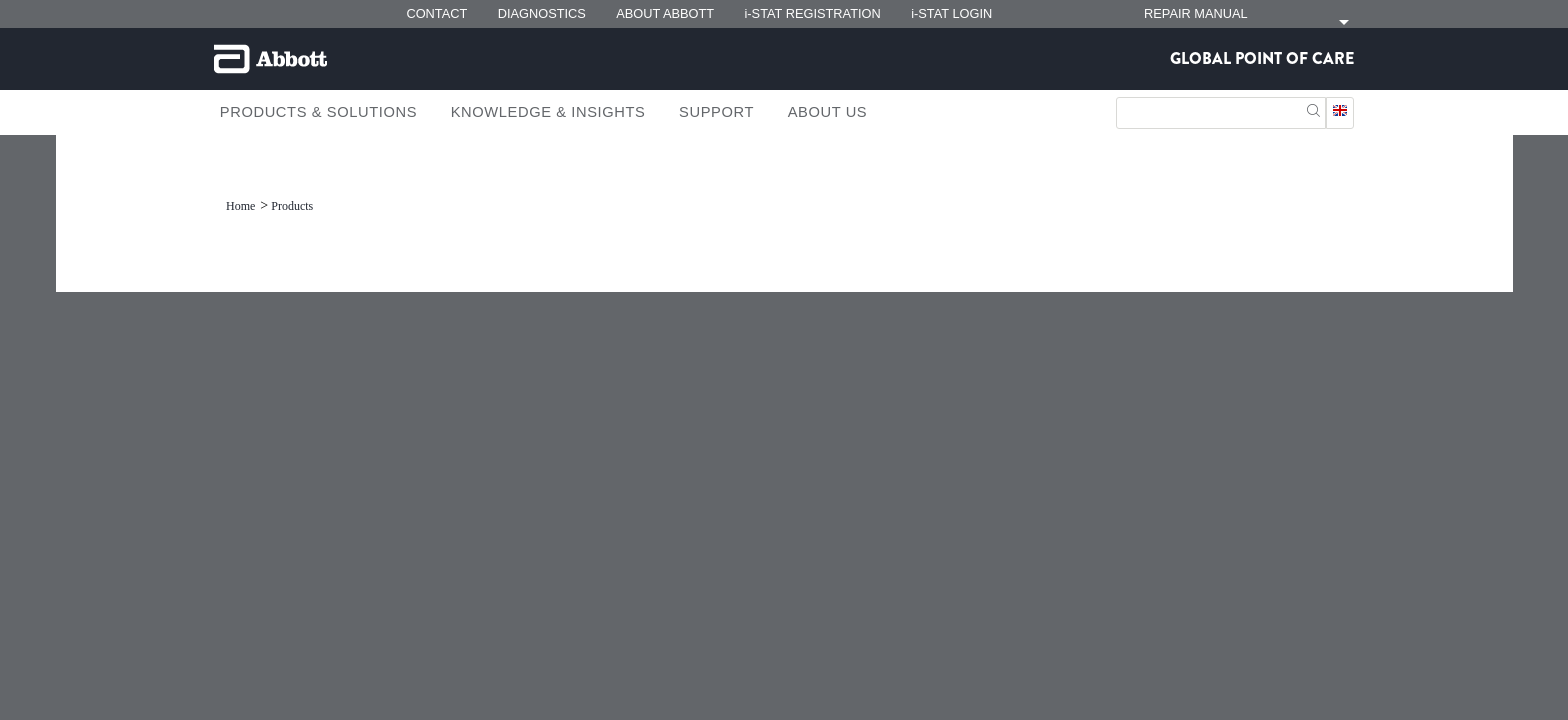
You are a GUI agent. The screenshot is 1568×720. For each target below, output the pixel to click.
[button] (1313, 108)
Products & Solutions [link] (318, 112)
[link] (242, 206)
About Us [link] (828, 112)
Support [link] (716, 112)
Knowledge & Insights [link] (548, 112)
